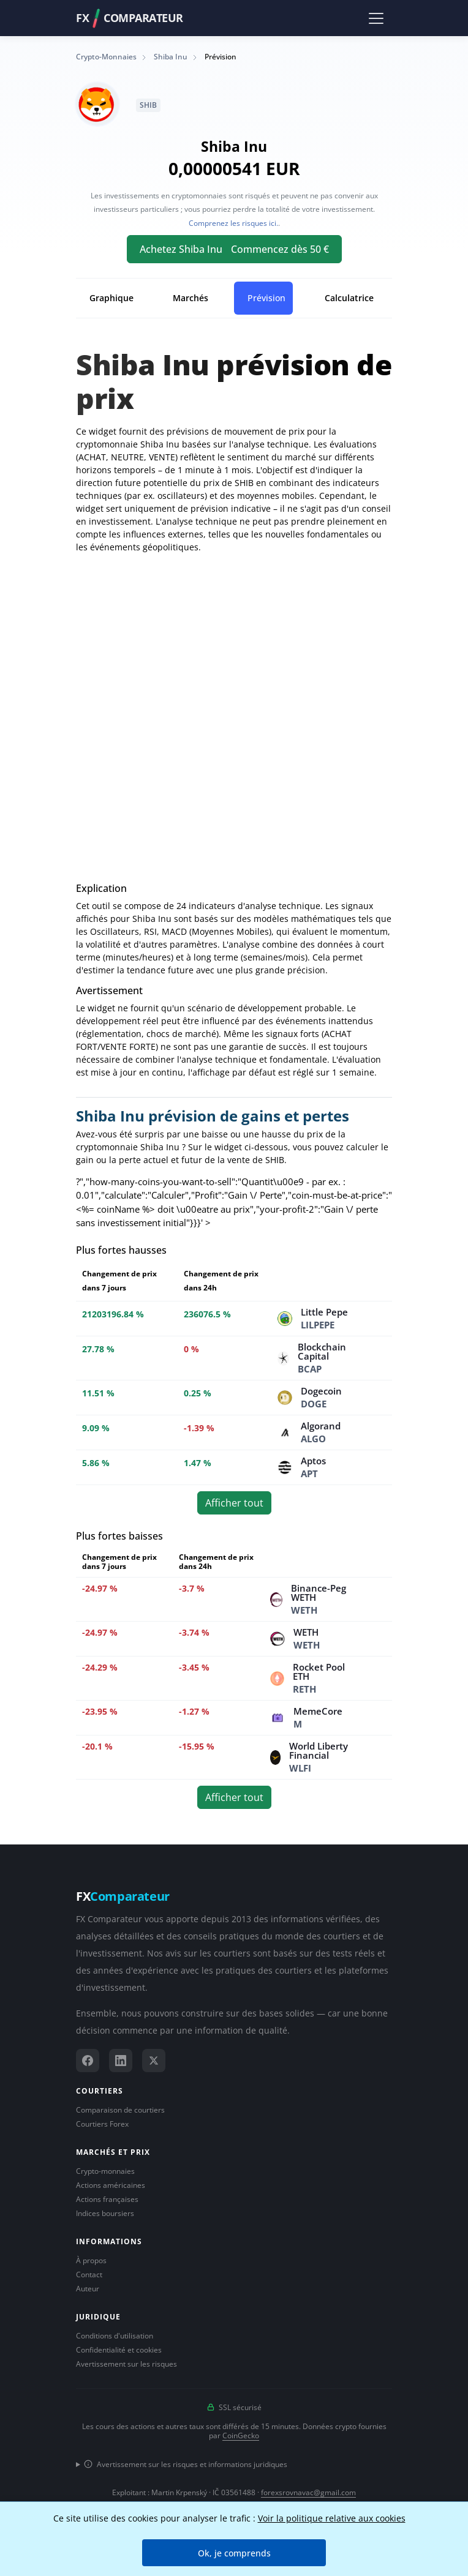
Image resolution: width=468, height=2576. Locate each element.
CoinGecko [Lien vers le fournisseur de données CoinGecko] (240, 2435)
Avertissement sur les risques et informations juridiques (185, 2464)
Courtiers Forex (102, 2124)
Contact (89, 2274)
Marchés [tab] (190, 298)
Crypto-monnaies (105, 2171)
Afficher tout (234, 1503)
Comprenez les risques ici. (233, 223)
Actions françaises (107, 2199)
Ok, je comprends (234, 2553)
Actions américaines (110, 2185)
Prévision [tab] (266, 298)
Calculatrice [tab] (349, 298)
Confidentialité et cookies (119, 2350)
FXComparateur (129, 18)
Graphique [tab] (111, 298)
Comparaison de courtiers (120, 2110)
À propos (91, 2260)
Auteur (87, 2288)
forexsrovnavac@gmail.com (308, 2492)
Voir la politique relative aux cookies (332, 2518)
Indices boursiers (105, 2213)
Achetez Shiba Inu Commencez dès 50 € (234, 249)
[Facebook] (87, 2060)
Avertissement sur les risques (126, 2364)
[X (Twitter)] (153, 2060)
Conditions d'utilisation (114, 2336)
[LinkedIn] (120, 2060)
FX (123, 1896)
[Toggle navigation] (376, 18)
